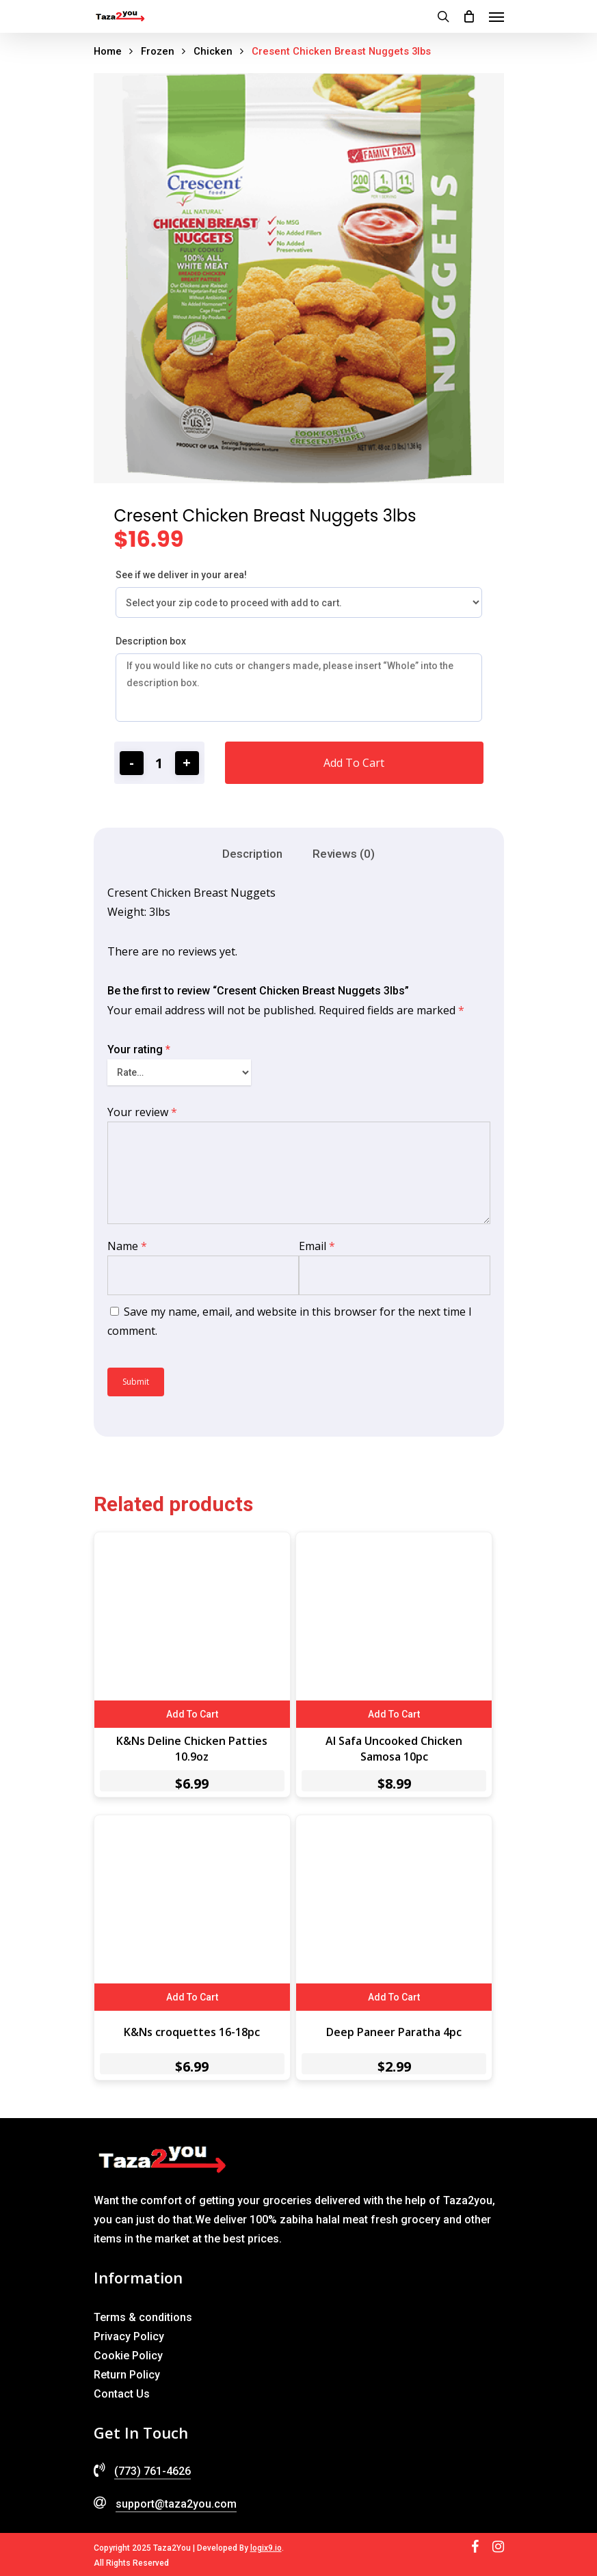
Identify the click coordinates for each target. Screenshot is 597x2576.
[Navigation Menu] (496, 16)
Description (252, 853)
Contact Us (122, 2393)
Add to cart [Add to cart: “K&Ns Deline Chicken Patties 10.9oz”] (192, 1714)
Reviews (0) (344, 853)
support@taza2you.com (176, 2503)
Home (108, 51)
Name (127, 1245)
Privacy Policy (129, 2336)
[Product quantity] (159, 762)
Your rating (138, 1049)
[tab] (252, 854)
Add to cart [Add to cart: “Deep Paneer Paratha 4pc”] (394, 1997)
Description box (151, 641)
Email (317, 1245)
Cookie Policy (128, 2355)
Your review (142, 1112)
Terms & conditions (143, 2317)
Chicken (213, 51)
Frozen (157, 51)
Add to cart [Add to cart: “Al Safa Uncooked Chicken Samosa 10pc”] (394, 1714)
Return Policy (127, 2374)
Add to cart (353, 762)
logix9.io (266, 2548)
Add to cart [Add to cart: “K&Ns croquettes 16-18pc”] (192, 1997)
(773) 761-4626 (152, 2471)
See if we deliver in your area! (181, 574)
